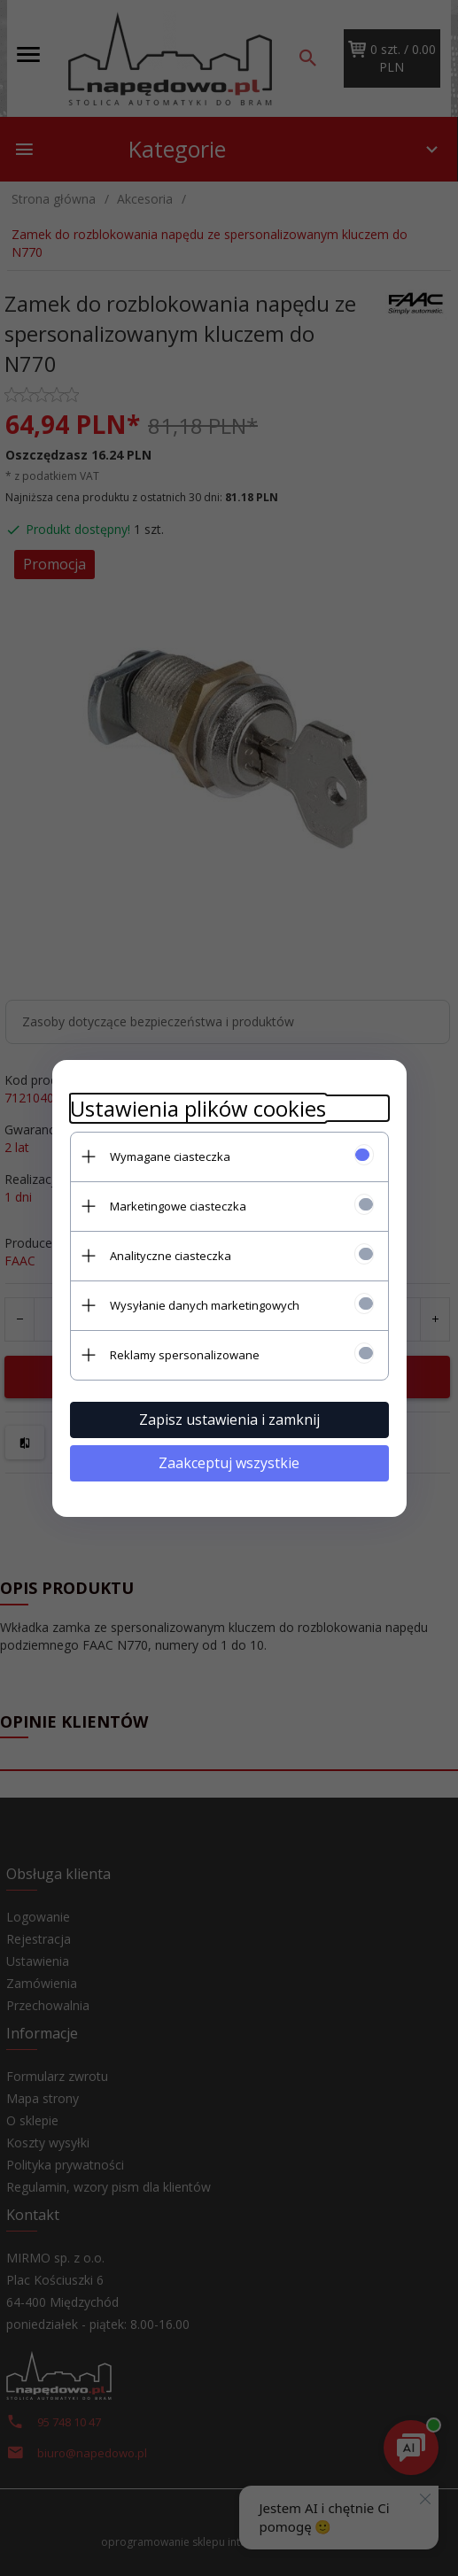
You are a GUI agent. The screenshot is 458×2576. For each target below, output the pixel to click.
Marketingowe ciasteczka (178, 1206)
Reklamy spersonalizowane (185, 1355)
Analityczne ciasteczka (170, 1256)
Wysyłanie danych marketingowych (204, 1305)
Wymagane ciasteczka (170, 1156)
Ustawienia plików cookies (198, 1108)
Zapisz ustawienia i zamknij (229, 1419)
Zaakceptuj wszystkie (229, 1463)
